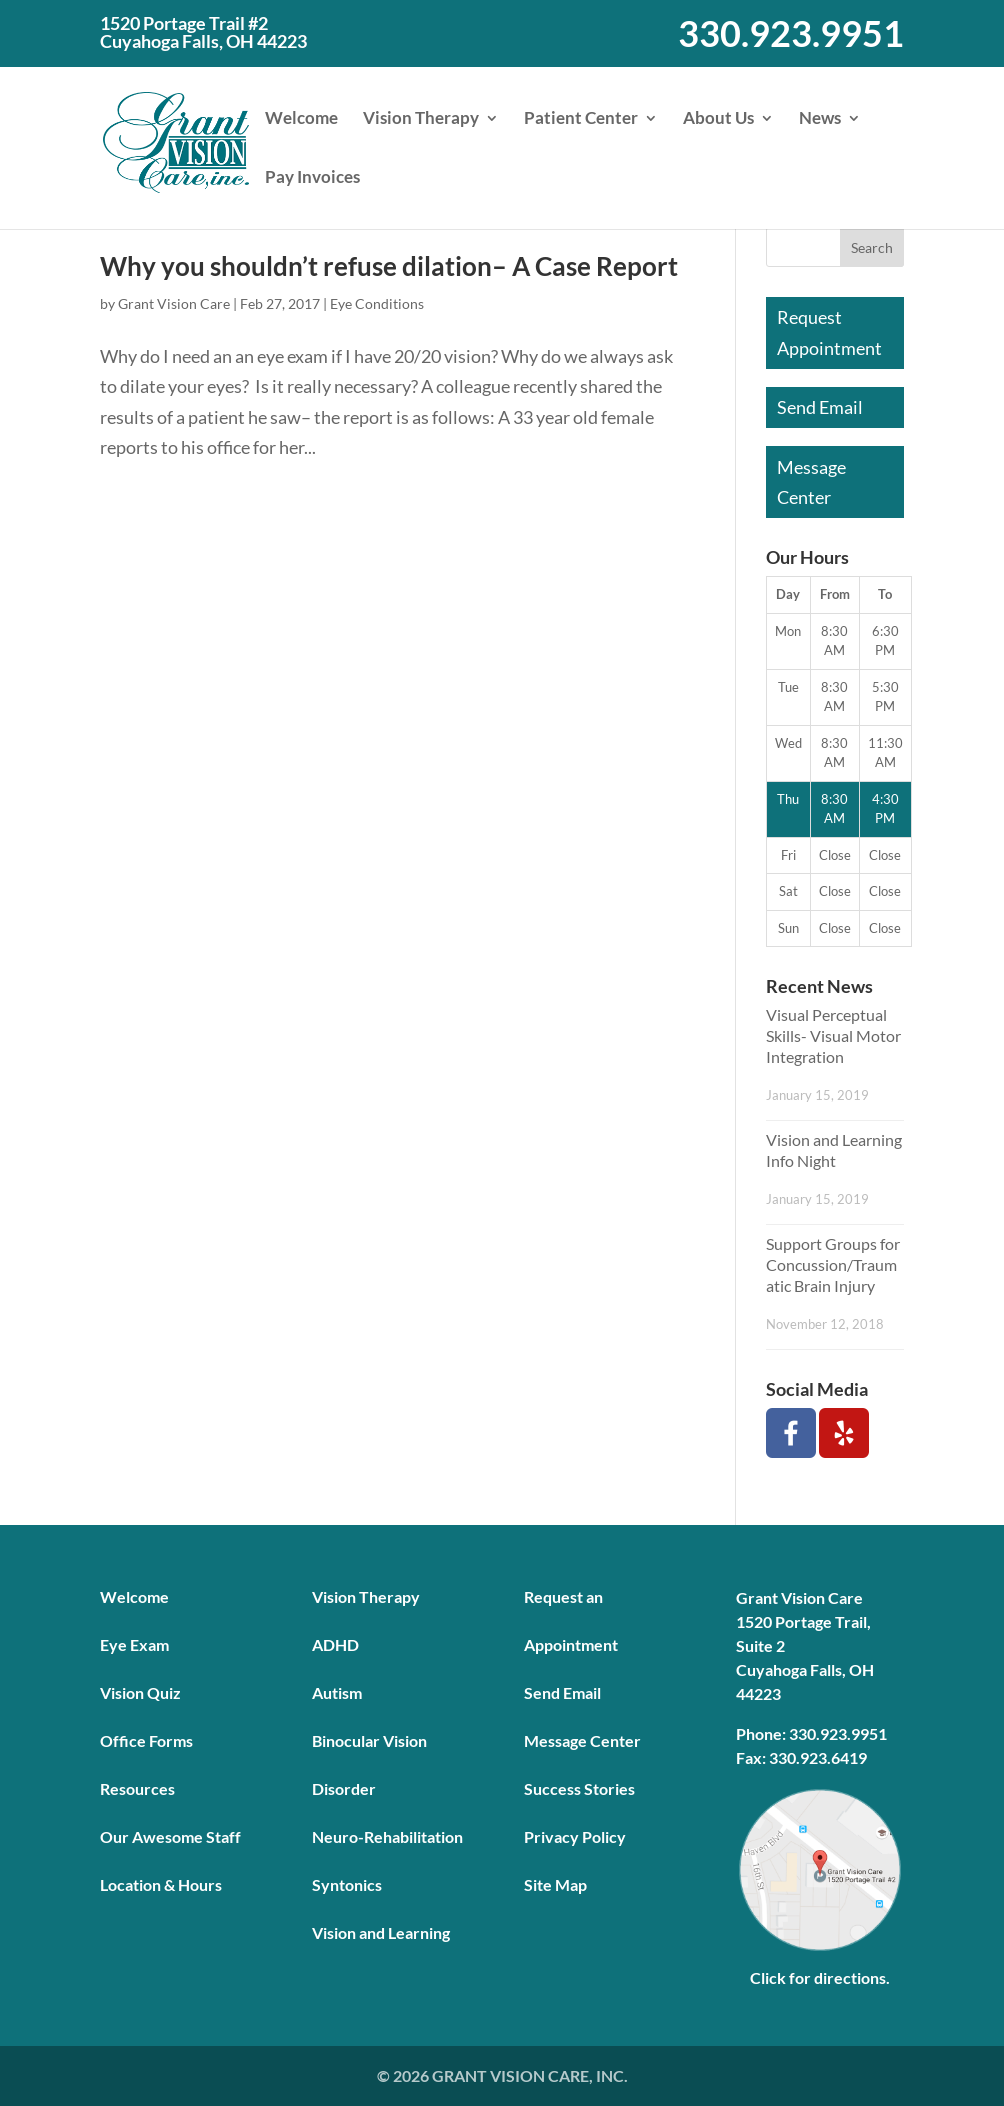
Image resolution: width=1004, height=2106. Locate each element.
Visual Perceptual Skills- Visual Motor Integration (833, 1035)
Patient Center (581, 119)
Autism (337, 1692)
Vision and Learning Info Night (834, 1150)
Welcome (301, 119)
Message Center (811, 482)
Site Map (555, 1884)
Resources (137, 1788)
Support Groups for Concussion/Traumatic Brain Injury (833, 1264)
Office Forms (146, 1740)
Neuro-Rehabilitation (387, 1836)
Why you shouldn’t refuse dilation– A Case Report (389, 266)
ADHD (335, 1644)
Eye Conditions (377, 303)
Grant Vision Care (174, 303)
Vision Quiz (140, 1692)
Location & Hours (161, 1884)
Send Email (820, 407)
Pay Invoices (312, 178)
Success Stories (579, 1788)
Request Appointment (829, 332)
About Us (718, 119)
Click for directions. (820, 1977)
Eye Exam (134, 1644)
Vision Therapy (421, 119)
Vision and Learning (381, 1932)
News (820, 119)
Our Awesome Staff (170, 1836)
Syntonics (347, 1884)
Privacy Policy (575, 1836)
